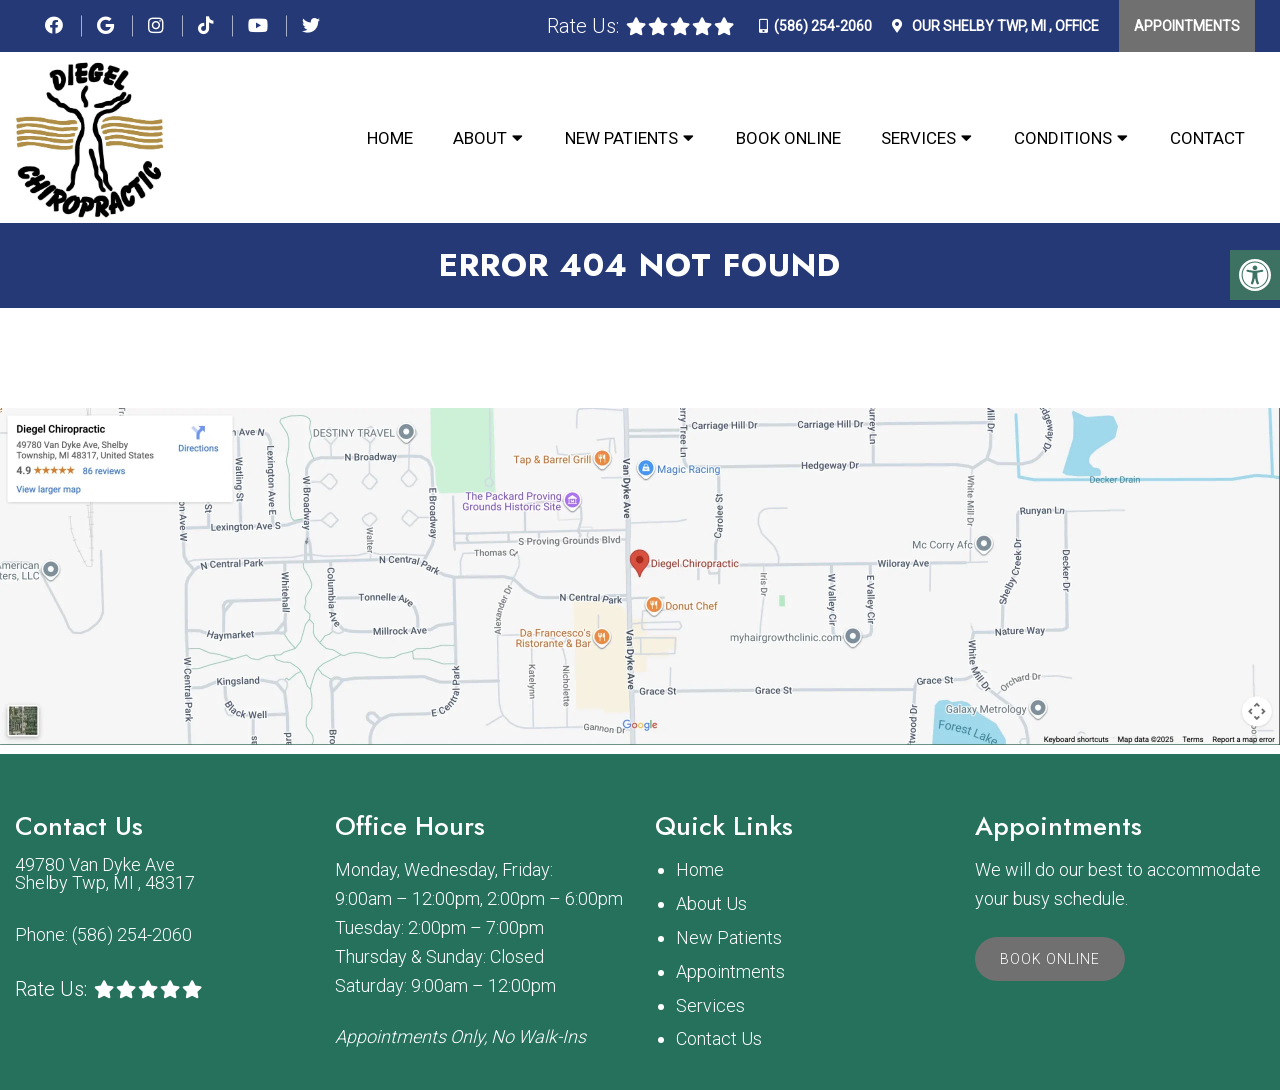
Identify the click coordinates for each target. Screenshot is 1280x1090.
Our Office (1004, 26)
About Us (711, 903)
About (480, 138)
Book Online (788, 138)
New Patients (621, 138)
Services (918, 138)
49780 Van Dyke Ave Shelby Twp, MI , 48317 (105, 874)
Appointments (1187, 26)
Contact (1207, 138)
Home (390, 138)
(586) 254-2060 (823, 26)
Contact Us (719, 1038)
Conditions (1063, 138)
